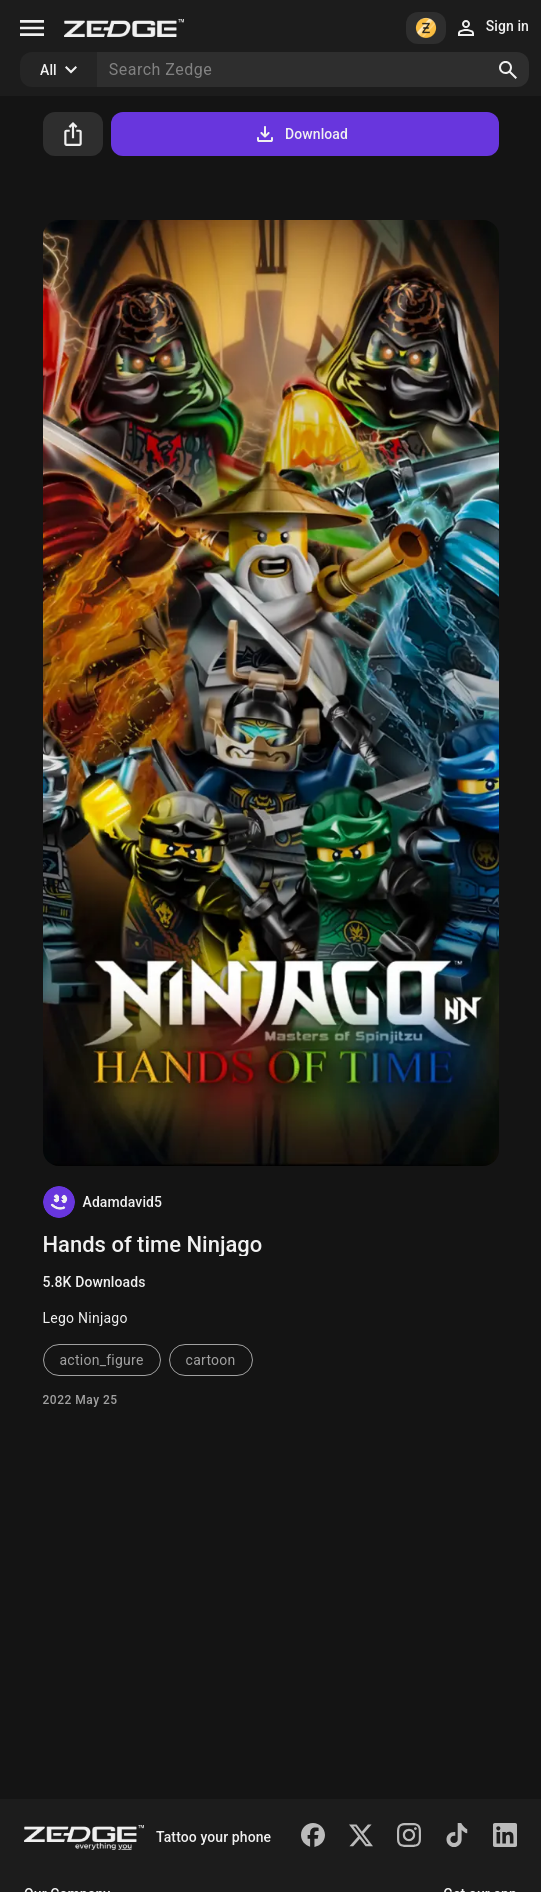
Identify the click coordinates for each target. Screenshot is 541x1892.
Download (300, 134)
